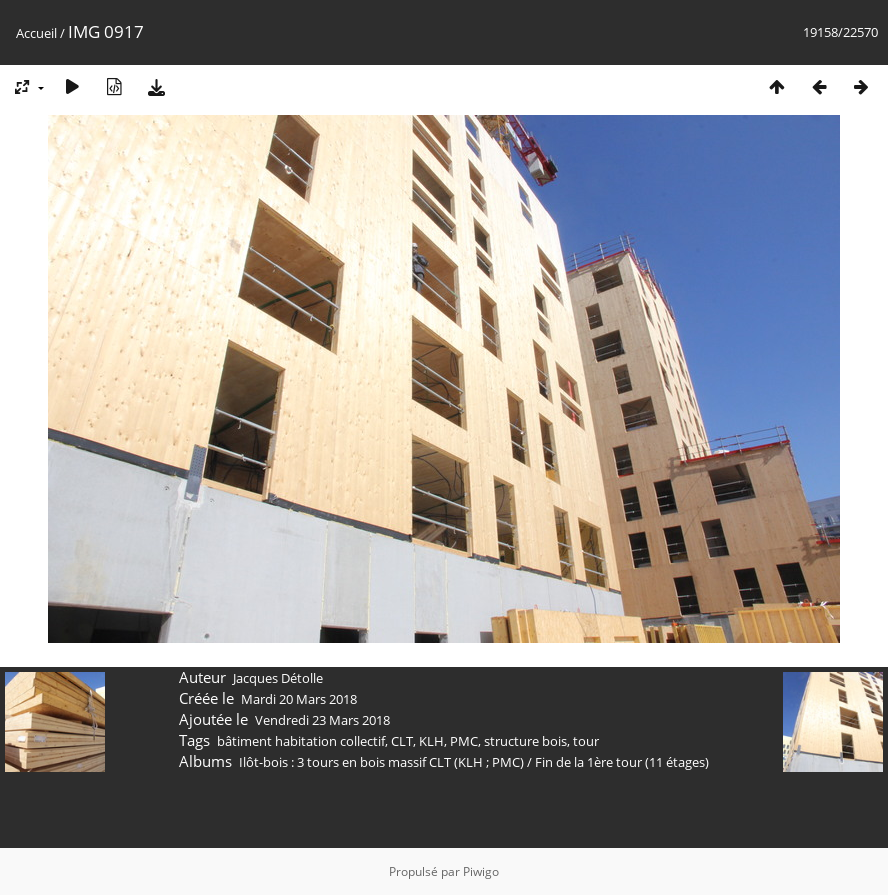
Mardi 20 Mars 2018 (299, 699)
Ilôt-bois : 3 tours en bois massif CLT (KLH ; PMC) (381, 762)
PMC (464, 741)
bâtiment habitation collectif (301, 741)
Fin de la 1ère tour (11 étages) (622, 762)
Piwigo (481, 871)
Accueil (36, 33)
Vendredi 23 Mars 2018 (322, 720)
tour (586, 741)
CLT (402, 741)
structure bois (525, 741)
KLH (431, 741)
